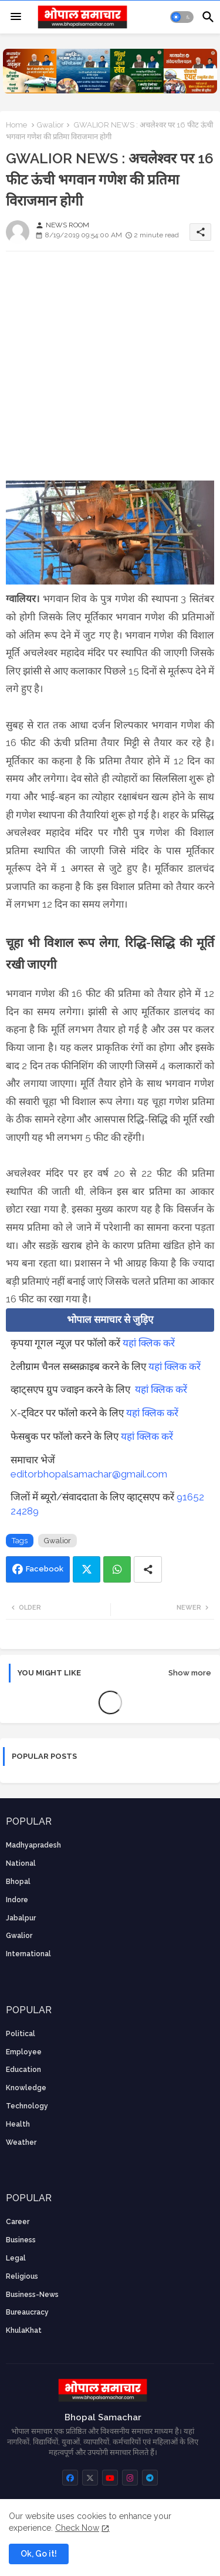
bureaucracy (27, 2312)
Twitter (86, 1569)
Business (21, 2240)
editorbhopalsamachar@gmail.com (89, 1474)
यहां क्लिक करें (149, 1343)
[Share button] (148, 1569)
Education (23, 2069)
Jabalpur (21, 1918)
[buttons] (70, 2478)
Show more (189, 1672)
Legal (16, 2258)
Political (20, 2034)
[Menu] (16, 17)
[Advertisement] (110, 370)
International (28, 1954)
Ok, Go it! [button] (39, 2553)
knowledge (26, 2088)
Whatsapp (117, 1569)
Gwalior (50, 124)
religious (22, 2276)
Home (16, 124)
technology (27, 2106)
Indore (17, 1900)
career (17, 2222)
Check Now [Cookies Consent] (77, 2528)
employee (24, 2052)
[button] (182, 17)
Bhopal (18, 1882)
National (21, 1863)
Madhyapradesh (33, 1845)
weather (21, 2142)
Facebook (44, 1568)
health (18, 2124)
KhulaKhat (24, 2330)
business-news (32, 2294)
